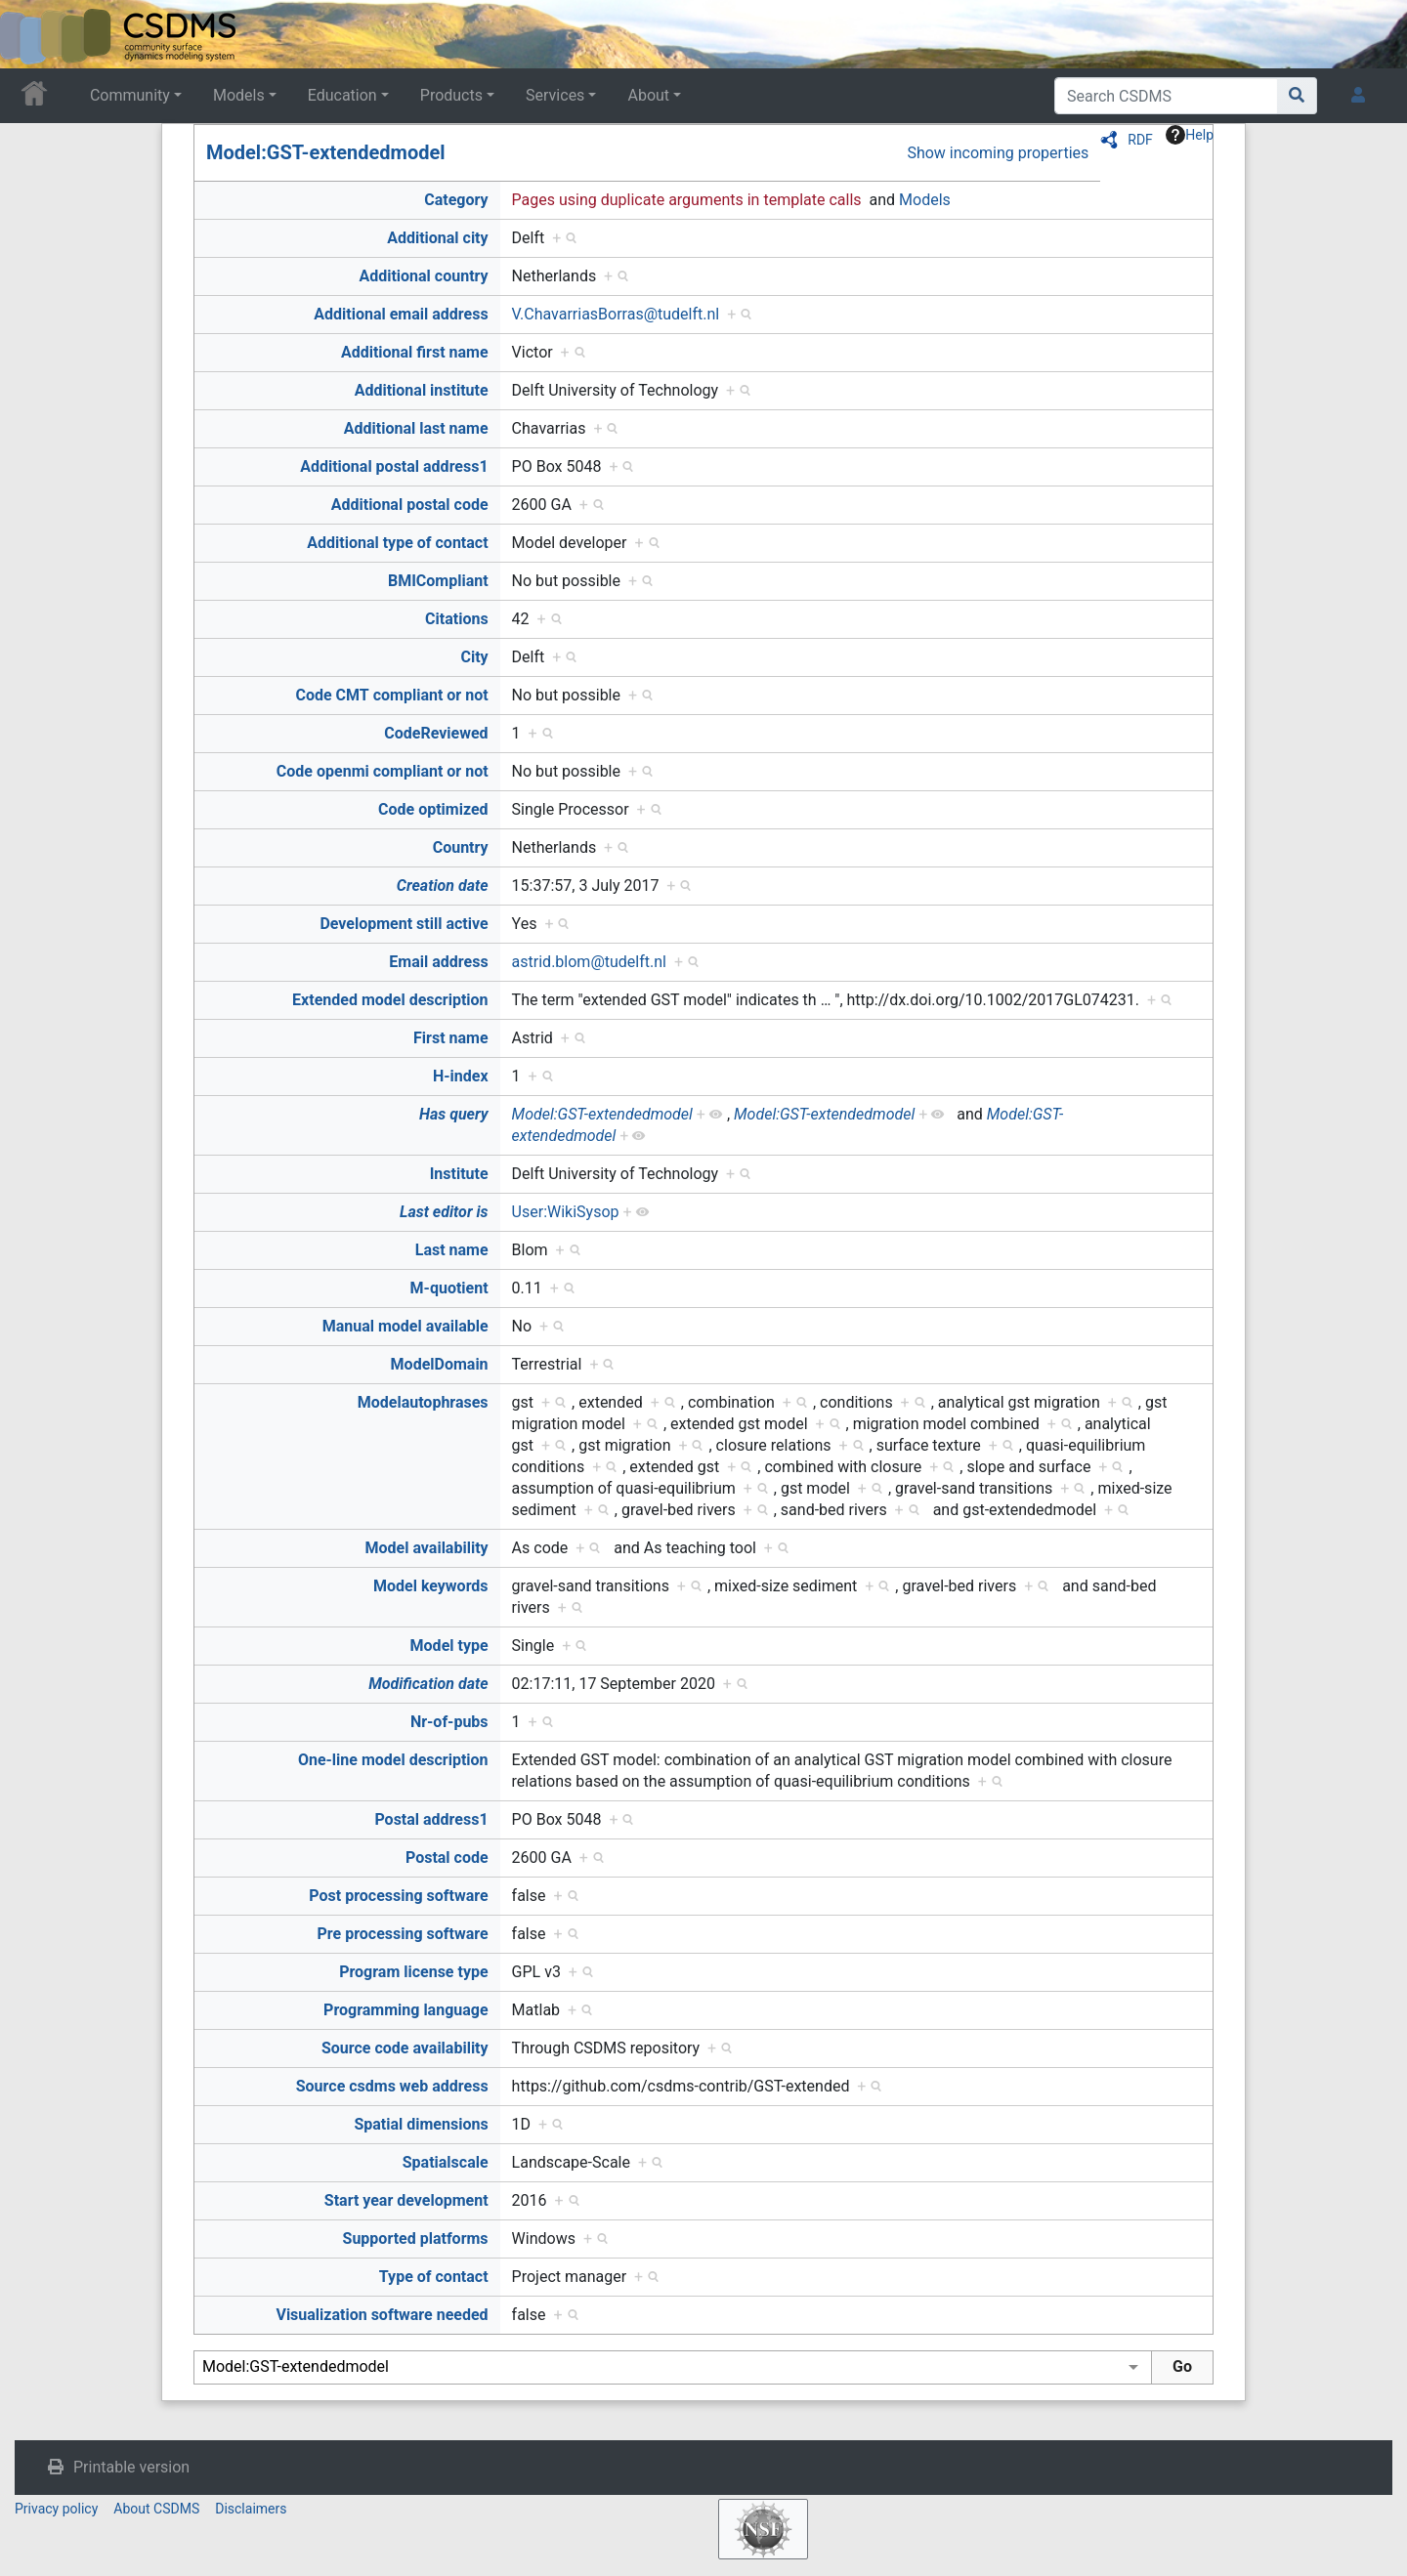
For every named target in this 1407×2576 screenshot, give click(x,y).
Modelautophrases (423, 1402)
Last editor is (444, 1212)
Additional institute (422, 390)
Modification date (428, 1683)
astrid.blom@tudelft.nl (589, 961)
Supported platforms (416, 2238)
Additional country (423, 276)
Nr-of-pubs (449, 1721)
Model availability (427, 1548)
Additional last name (416, 428)
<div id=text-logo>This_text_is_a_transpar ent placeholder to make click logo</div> (31, 34)
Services (555, 95)
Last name (452, 1250)
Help (1190, 135)
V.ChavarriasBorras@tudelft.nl (616, 314)
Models (239, 95)
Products (451, 95)
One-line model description (393, 1760)
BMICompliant (438, 580)
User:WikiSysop (565, 1212)
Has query (454, 1114)
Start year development (406, 2200)
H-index (461, 1076)
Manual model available (405, 1326)
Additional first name (415, 352)
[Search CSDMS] (1166, 95)
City (474, 657)
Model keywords (431, 1586)
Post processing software (398, 1895)
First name (451, 1038)
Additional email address (401, 314)
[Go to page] (1297, 95)
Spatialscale (446, 2162)
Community (130, 95)
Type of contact (434, 2276)
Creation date (443, 885)
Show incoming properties (997, 153)
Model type (449, 1645)
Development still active (404, 923)
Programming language (406, 2010)
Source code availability (405, 2048)
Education (342, 95)
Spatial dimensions (421, 2124)
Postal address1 (431, 1819)
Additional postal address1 (394, 466)
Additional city (437, 238)
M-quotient (449, 1288)
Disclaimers (250, 2508)
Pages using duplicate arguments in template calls (687, 199)
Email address (438, 961)
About (648, 95)
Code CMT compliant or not (391, 695)
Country (461, 847)
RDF (1140, 140)
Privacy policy (56, 2508)
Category (456, 199)
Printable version (131, 2467)
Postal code (447, 1857)
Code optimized (433, 809)
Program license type (413, 1972)
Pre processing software (403, 1933)
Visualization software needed (382, 2314)
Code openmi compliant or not (383, 771)
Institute (459, 1173)
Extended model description (390, 1000)
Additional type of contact (397, 542)
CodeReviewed (436, 733)
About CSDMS (156, 2508)
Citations (457, 619)
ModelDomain (440, 1364)
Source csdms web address (392, 2086)
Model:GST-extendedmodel (326, 152)
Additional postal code (410, 504)
